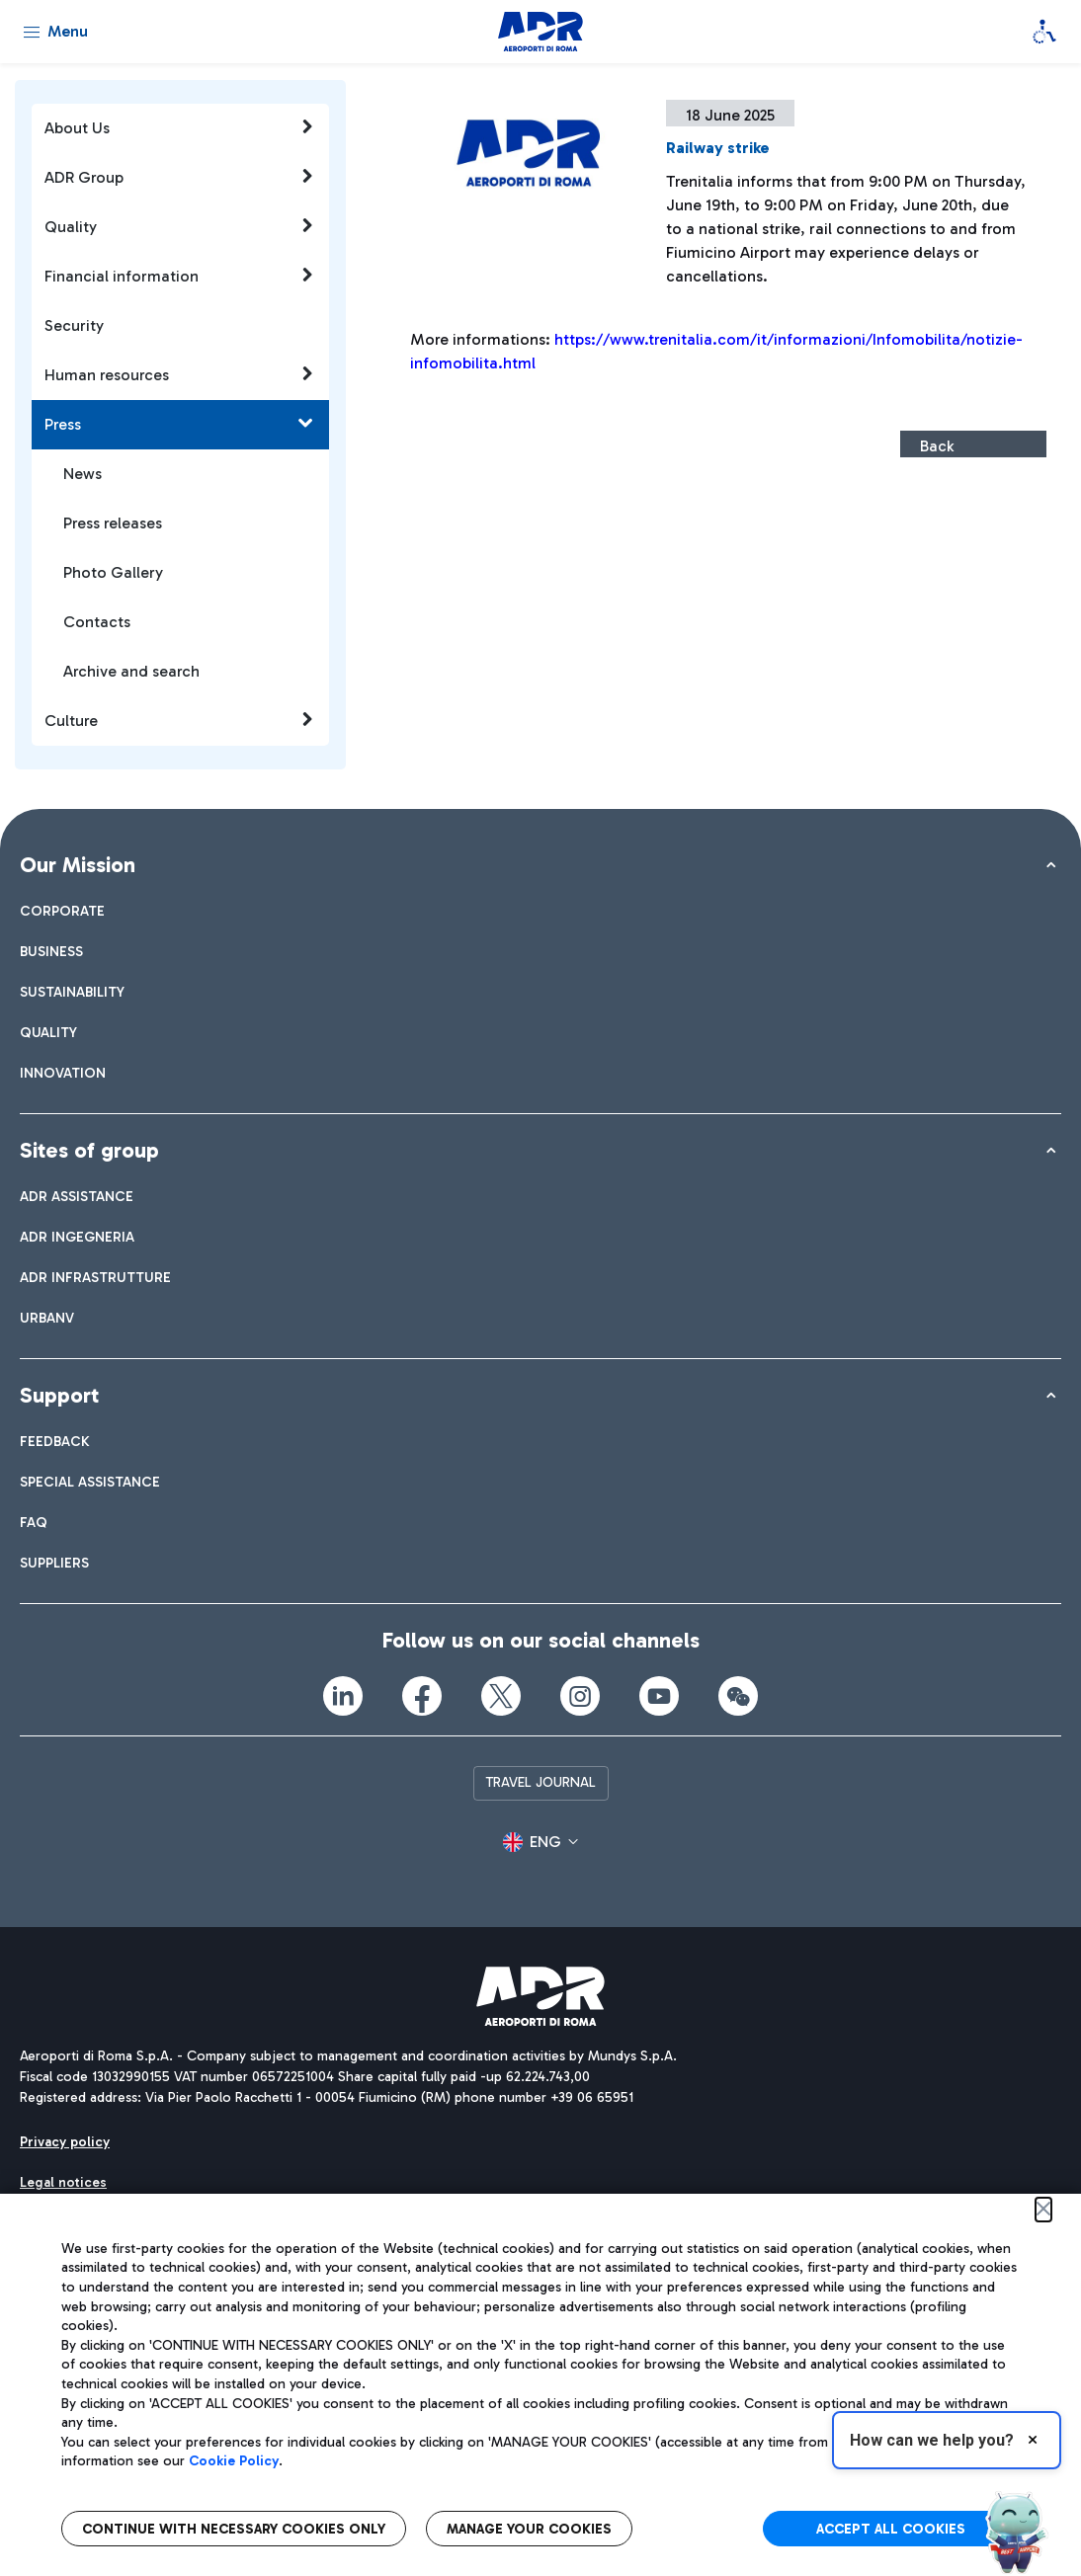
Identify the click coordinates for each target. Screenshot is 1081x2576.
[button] (540, 1842)
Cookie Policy (234, 2461)
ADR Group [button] (179, 177)
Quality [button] (179, 226)
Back (937, 446)
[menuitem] (62, 911)
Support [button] (59, 1395)
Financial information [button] (179, 275)
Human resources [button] (179, 374)
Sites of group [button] (89, 1150)
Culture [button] (179, 720)
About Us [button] (179, 127)
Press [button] (179, 424)
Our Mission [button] (77, 864)
